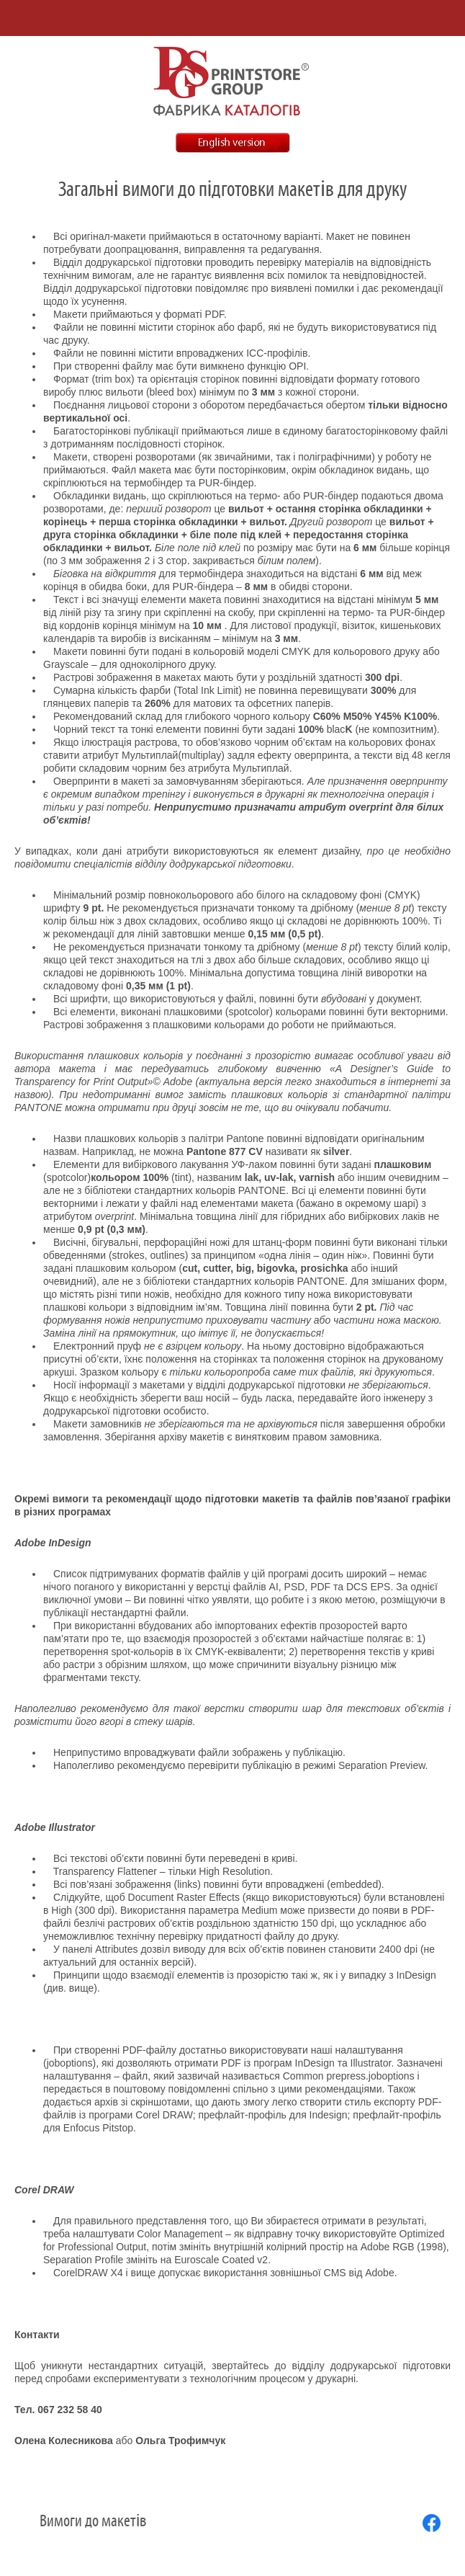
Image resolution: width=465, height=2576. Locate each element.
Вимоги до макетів (93, 2521)
